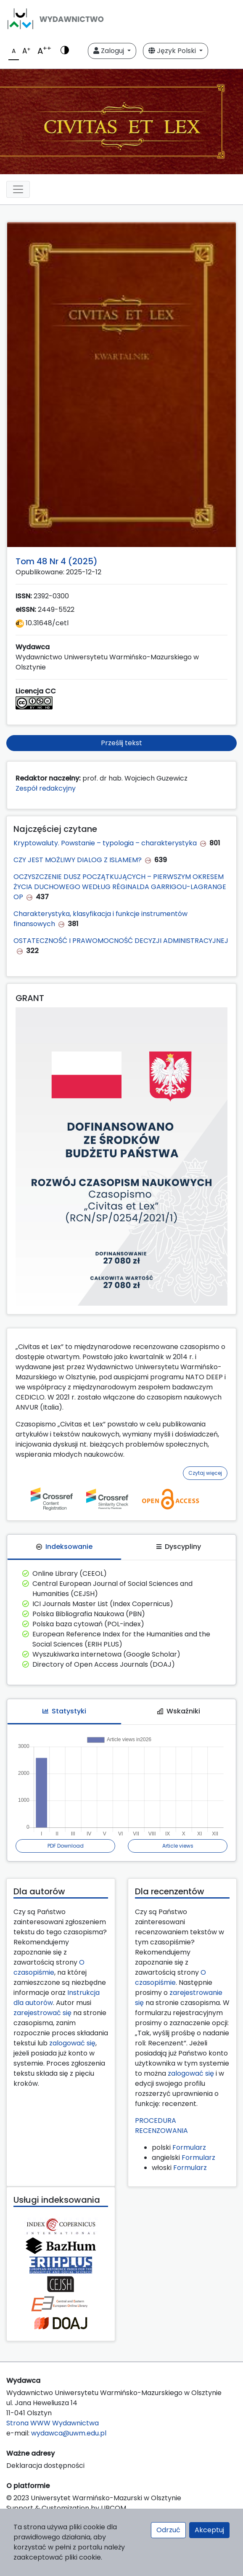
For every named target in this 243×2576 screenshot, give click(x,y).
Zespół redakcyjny (46, 788)
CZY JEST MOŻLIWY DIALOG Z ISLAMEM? (77, 860)
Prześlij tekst (121, 743)
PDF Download (66, 1845)
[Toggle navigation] (18, 189)
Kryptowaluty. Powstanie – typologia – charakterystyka (105, 843)
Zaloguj (109, 51)
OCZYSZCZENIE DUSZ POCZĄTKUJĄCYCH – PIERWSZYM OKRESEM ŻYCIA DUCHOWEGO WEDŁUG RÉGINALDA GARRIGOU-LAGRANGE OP (119, 887)
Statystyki (64, 1711)
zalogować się (72, 2043)
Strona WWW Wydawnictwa (52, 2423)
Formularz (189, 2147)
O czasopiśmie (49, 1967)
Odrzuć (168, 2530)
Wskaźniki (178, 1711)
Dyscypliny (178, 1546)
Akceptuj (209, 2530)
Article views (177, 1845)
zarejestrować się (42, 2013)
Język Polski (173, 51)
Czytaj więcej (205, 1473)
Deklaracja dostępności (45, 2465)
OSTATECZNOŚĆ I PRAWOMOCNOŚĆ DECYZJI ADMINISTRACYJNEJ (120, 940)
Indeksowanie (64, 1546)
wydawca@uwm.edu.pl (68, 2433)
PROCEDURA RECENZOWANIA (161, 2125)
